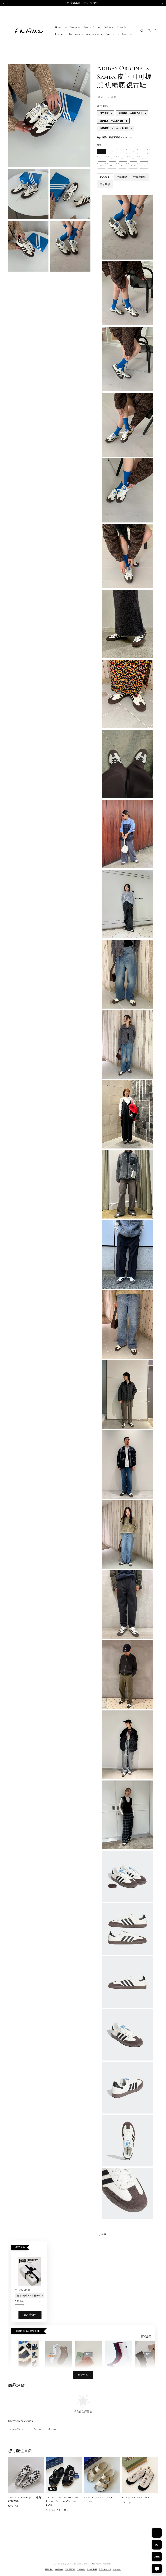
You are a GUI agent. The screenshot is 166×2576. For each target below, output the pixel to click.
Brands (59, 34)
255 (123, 158)
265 (144, 158)
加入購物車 (30, 2314)
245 (102, 158)
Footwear (74, 34)
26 (133, 158)
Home (58, 27)
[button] (142, 30)
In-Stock (109, 27)
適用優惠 (102, 106)
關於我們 (49, 2569)
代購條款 (121, 177)
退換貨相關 (92, 2569)
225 (112, 151)
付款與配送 (140, 177)
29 (143, 165)
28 (122, 165)
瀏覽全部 (146, 2336)
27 (101, 165)
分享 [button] (101, 2234)
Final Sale (123, 27)
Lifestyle (127, 34)
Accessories (92, 34)
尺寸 (99, 145)
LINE (157, 2556)
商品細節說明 (105, 2569)
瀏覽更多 (83, 2375)
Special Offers (92, 27)
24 (143, 151)
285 (133, 165)
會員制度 (59, 2569)
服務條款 (117, 2569)
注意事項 (105, 184)
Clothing (111, 34)
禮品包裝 (22, 2290)
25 (112, 158)
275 (112, 165)
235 (133, 151)
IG (156, 2544)
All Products (72, 27)
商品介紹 (105, 177)
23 (122, 151)
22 (101, 151)
